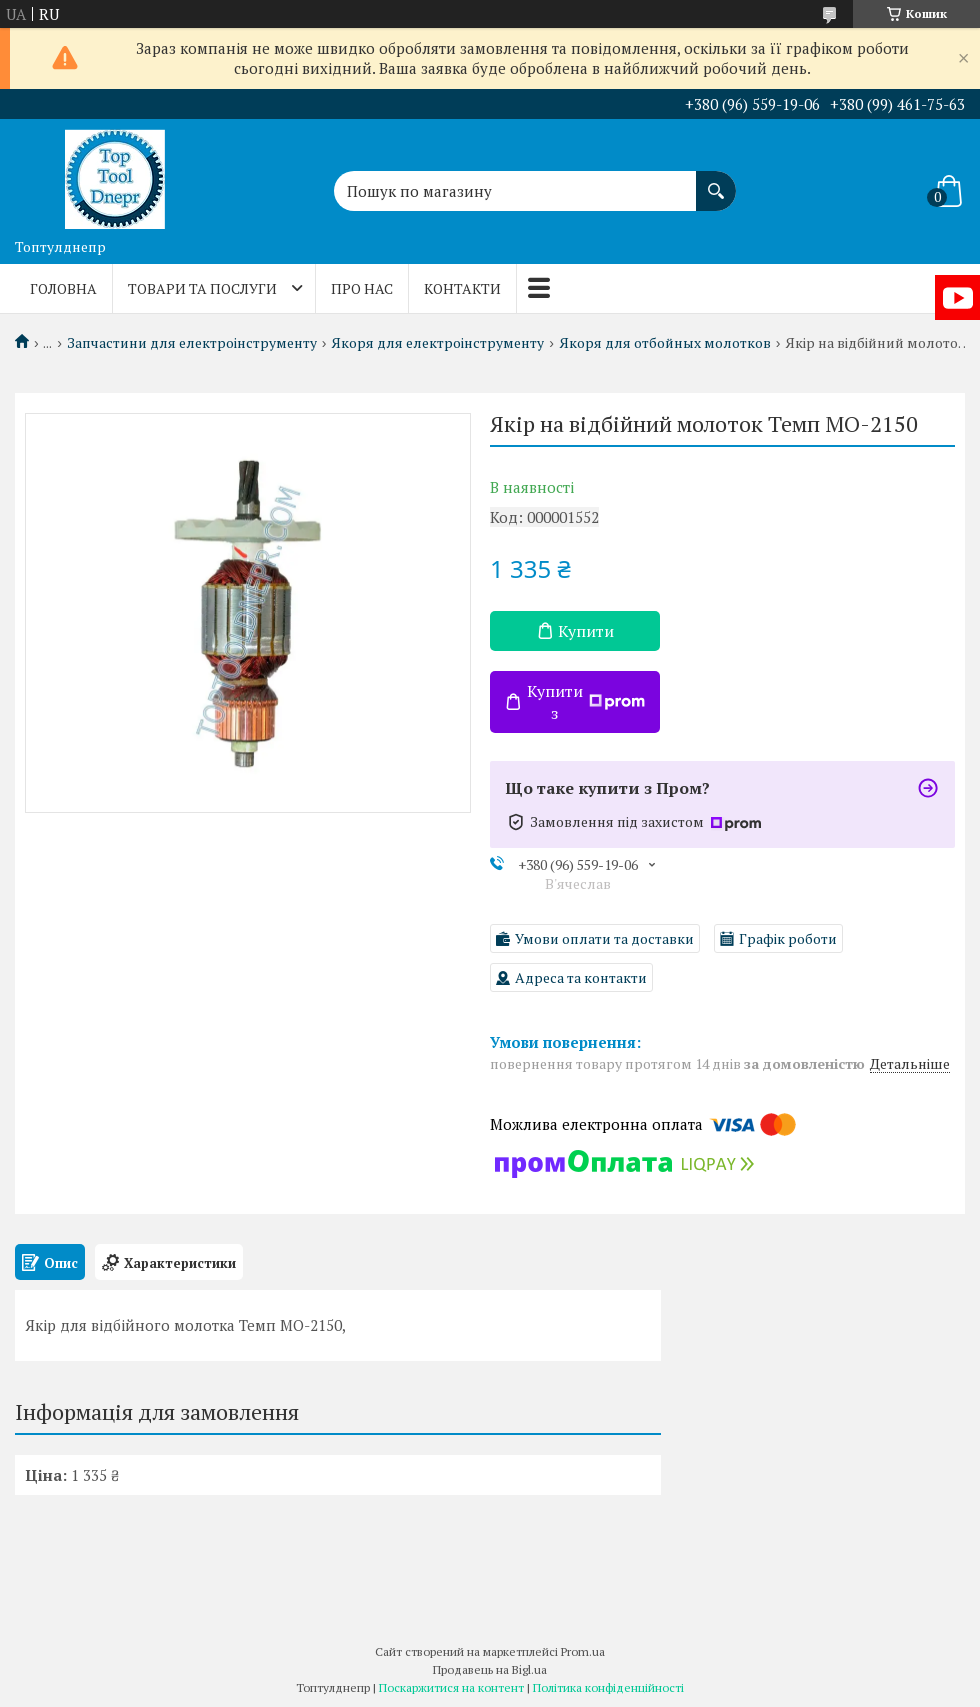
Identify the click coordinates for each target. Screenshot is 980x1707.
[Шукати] (716, 181)
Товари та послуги (202, 288)
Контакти (462, 288)
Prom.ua (583, 1651)
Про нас (362, 288)
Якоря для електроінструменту (437, 343)
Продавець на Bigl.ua (490, 1669)
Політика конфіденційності (608, 1687)
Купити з (586, 702)
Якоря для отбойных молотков (665, 343)
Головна (63, 288)
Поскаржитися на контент (451, 1687)
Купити (586, 631)
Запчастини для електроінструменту (192, 343)
